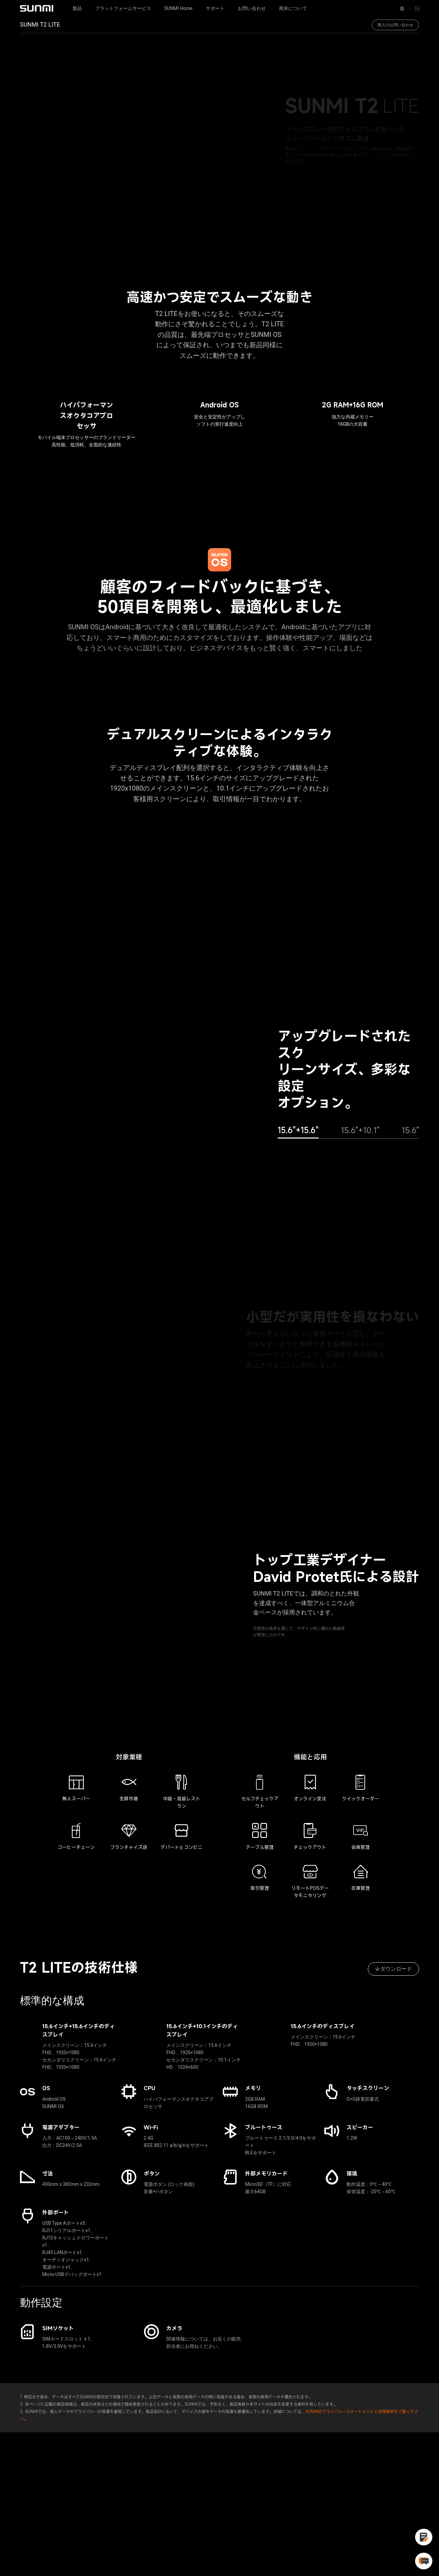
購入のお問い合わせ (395, 25)
